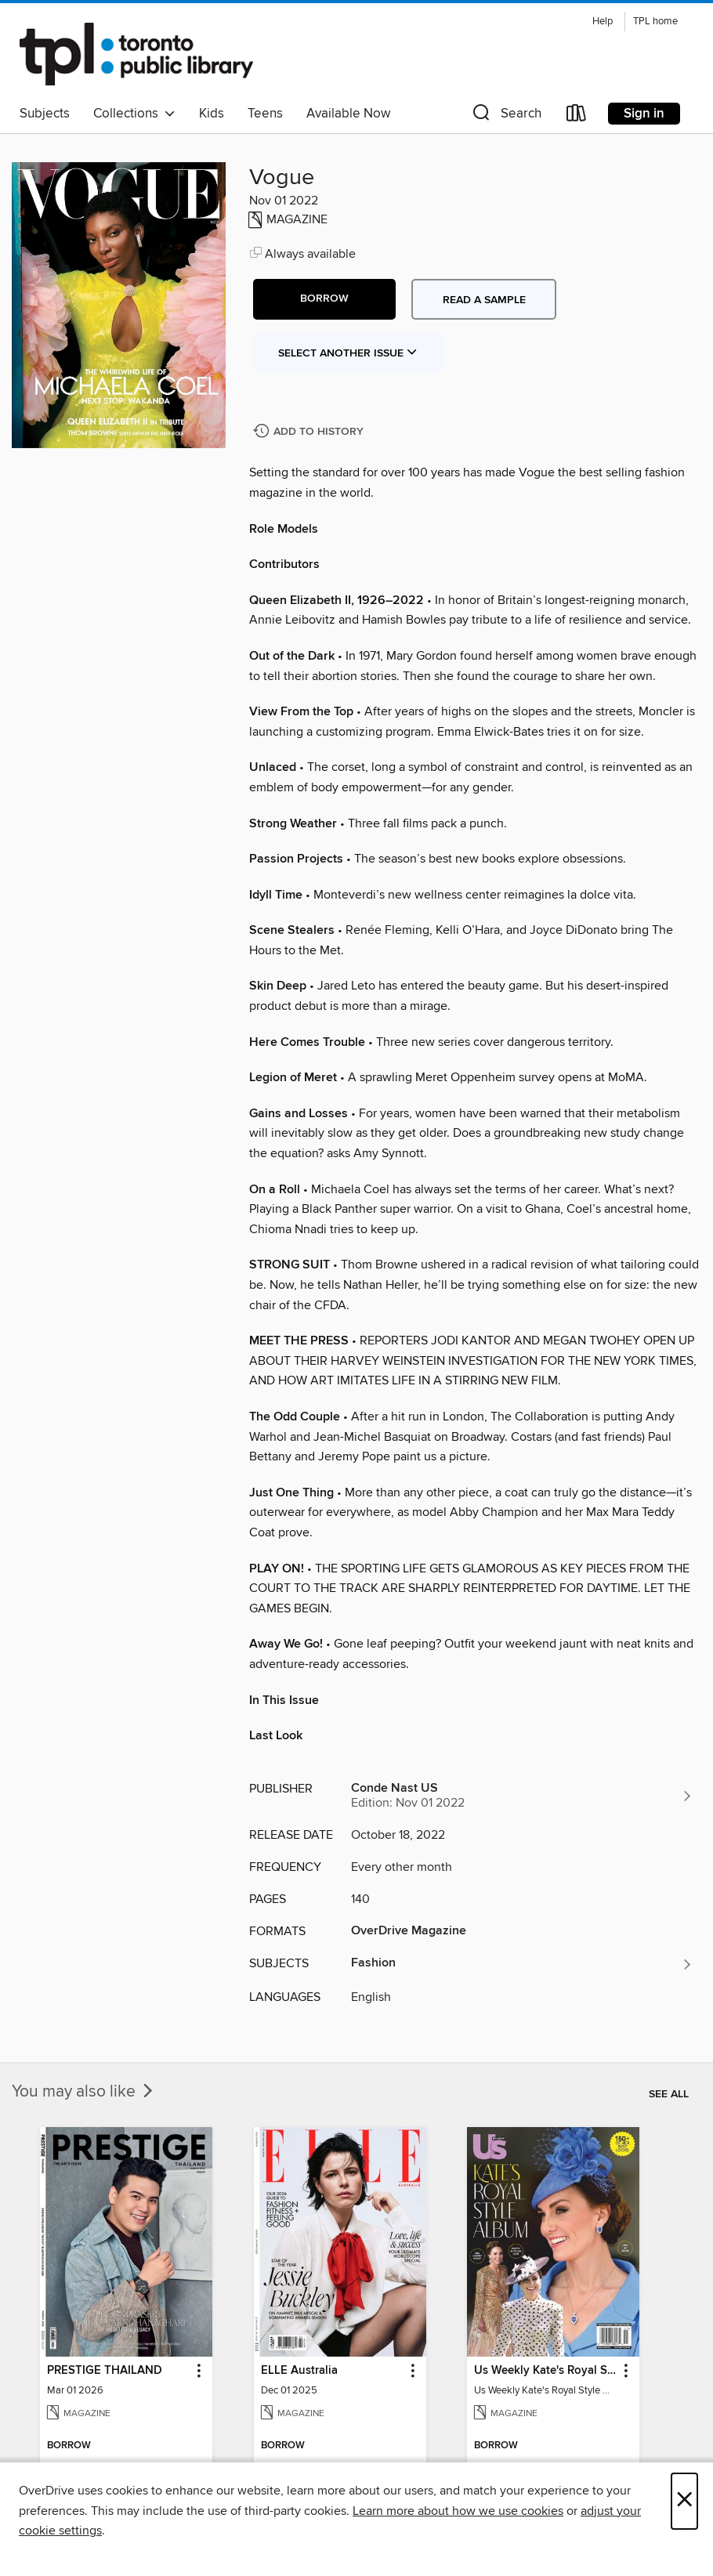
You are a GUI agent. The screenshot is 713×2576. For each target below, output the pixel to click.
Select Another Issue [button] (348, 353)
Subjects (45, 113)
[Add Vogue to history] (310, 432)
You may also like (84, 2092)
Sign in (644, 113)
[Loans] (576, 116)
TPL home (655, 21)
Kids (211, 113)
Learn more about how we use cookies (458, 2511)
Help (602, 21)
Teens (265, 113)
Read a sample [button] (484, 300)
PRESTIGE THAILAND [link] (104, 2371)
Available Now (348, 113)
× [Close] (684, 2501)
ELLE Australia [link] (299, 2371)
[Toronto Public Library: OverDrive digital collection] (136, 54)
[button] (505, 116)
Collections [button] (134, 113)
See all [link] (669, 2094)
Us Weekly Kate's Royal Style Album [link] (545, 2371)
